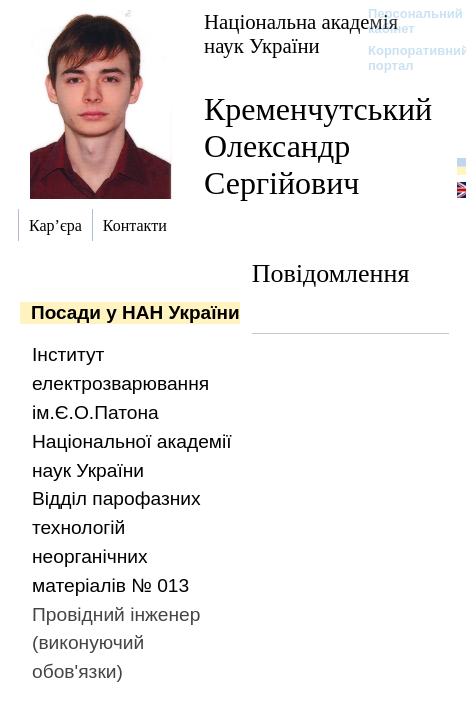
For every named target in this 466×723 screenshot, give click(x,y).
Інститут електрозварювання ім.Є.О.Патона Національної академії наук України (132, 412)
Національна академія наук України (301, 33)
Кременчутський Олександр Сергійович (318, 146)
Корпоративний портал (405, 58)
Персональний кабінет (405, 21)
